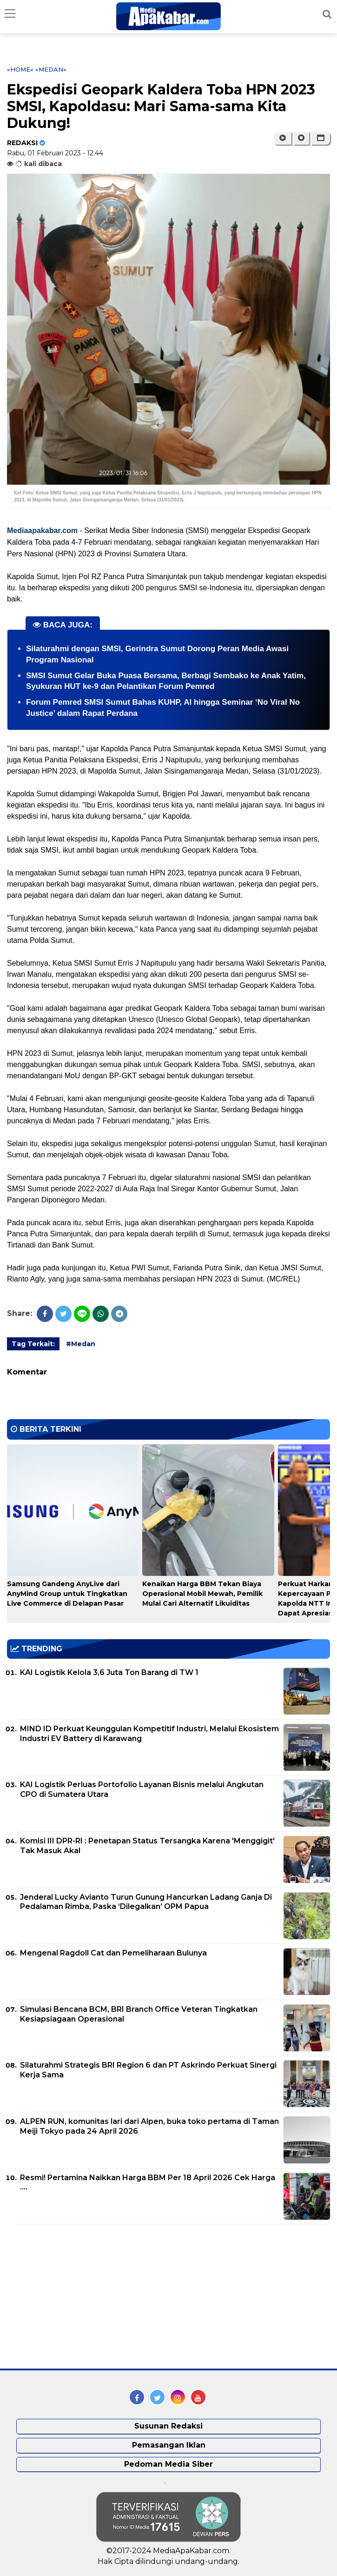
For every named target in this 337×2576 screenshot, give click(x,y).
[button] (320, 138)
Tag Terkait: (33, 1344)
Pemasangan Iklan (168, 2445)
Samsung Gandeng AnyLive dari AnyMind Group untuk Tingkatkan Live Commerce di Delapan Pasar (67, 1594)
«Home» (20, 69)
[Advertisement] (76, 2296)
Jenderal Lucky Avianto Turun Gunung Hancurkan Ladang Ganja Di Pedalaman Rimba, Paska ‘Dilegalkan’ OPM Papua (146, 1902)
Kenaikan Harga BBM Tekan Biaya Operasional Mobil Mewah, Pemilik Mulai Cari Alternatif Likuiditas (202, 1594)
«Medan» (50, 69)
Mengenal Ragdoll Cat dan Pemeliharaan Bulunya (113, 1953)
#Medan (80, 1344)
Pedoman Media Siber (168, 2464)
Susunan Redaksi (168, 2426)
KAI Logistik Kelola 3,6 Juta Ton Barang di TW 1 (109, 1672)
